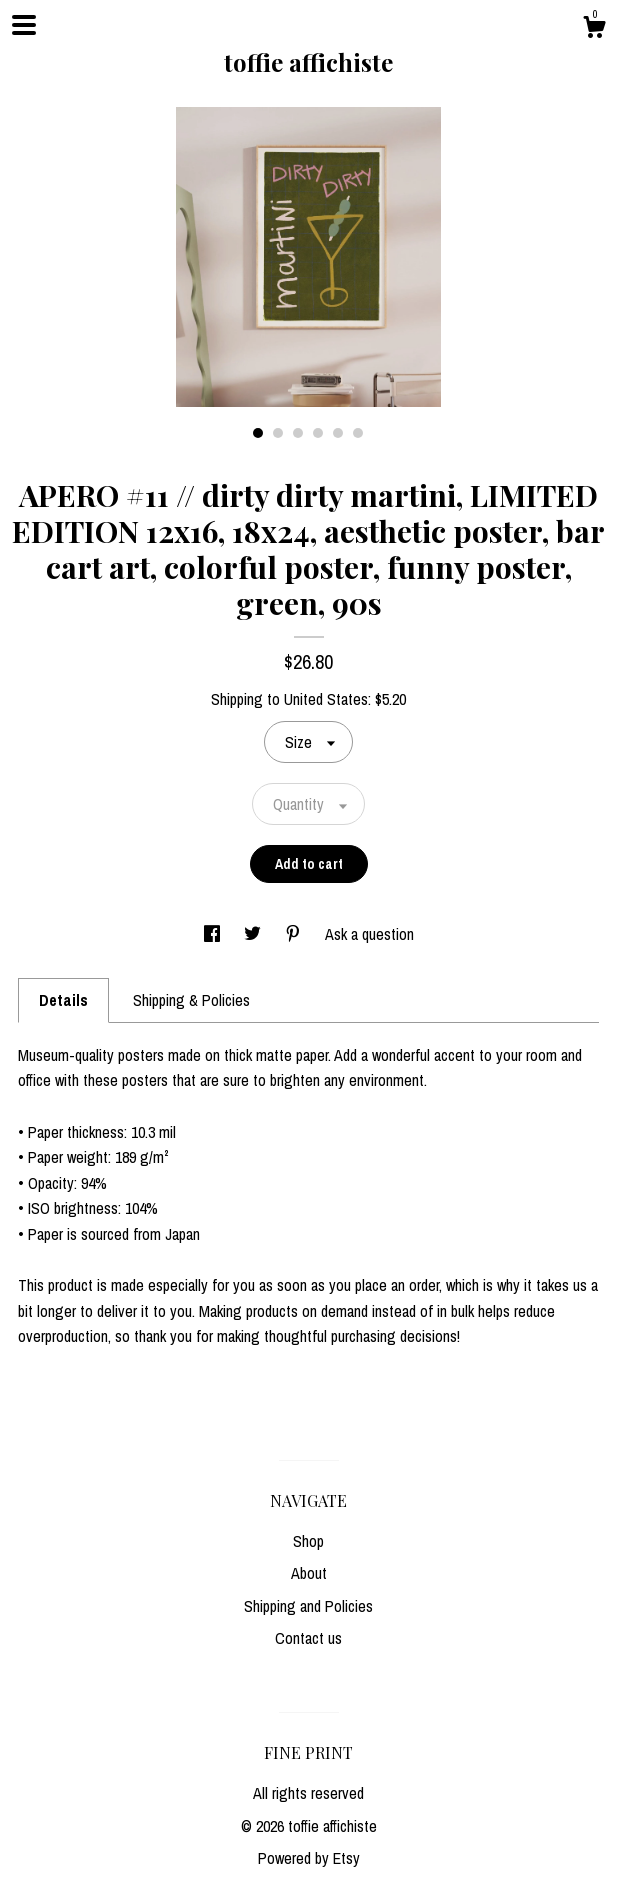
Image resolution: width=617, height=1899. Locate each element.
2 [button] (278, 433)
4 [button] (318, 433)
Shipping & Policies (191, 1000)
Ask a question (369, 934)
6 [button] (358, 433)
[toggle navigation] (24, 25)
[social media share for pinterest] (295, 934)
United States (326, 699)
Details (63, 1000)
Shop (308, 1541)
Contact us (308, 1638)
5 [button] (338, 433)
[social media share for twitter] (254, 934)
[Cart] (594, 30)
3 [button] (298, 433)
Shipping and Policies (308, 1606)
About (309, 1573)
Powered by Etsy (309, 1858)
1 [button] (258, 433)
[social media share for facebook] (214, 934)
